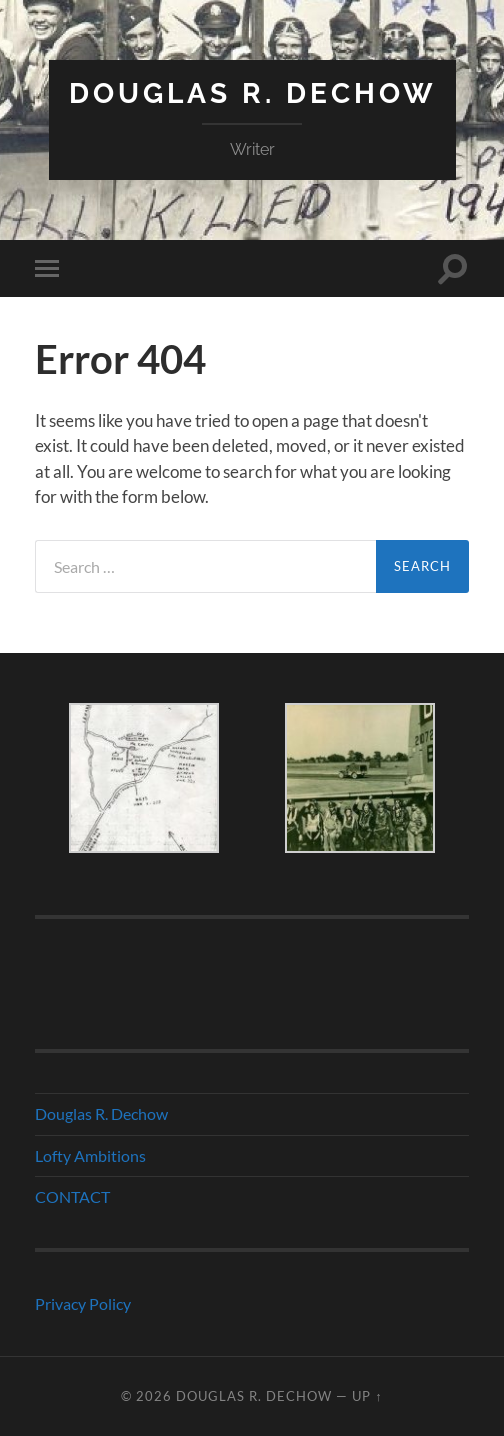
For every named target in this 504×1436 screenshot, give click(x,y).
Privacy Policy (83, 1303)
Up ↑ (367, 1396)
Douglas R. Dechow (252, 93)
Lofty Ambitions (90, 1155)
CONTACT (72, 1196)
